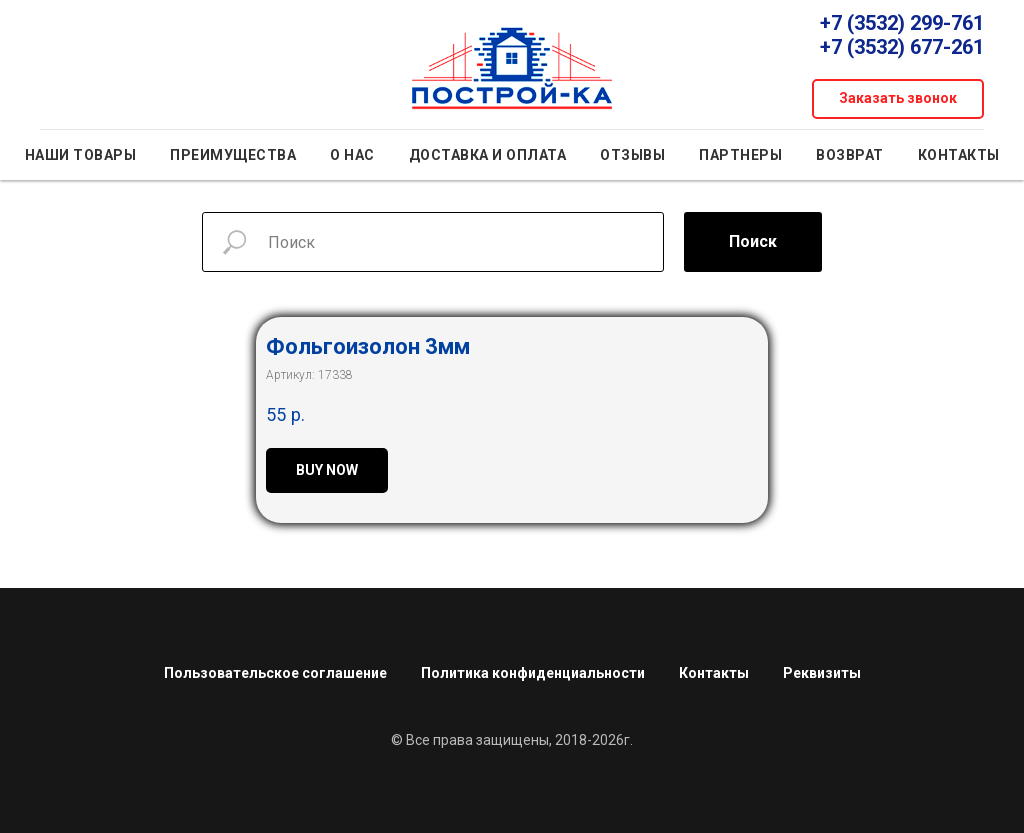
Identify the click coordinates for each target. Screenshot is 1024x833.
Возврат (850, 155)
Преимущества (233, 155)
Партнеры (740, 155)
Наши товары (81, 155)
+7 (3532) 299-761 (902, 23)
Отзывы (632, 155)
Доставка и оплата (488, 155)
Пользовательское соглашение (275, 673)
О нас (352, 155)
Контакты (959, 155)
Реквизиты (822, 673)
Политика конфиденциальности (533, 673)
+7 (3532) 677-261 (902, 47)
